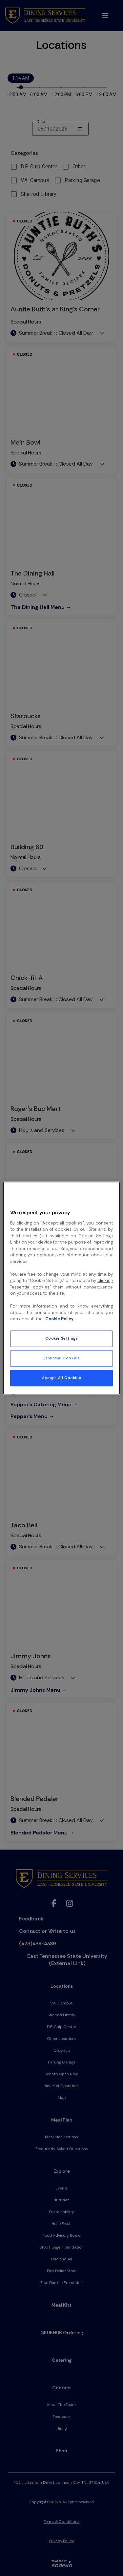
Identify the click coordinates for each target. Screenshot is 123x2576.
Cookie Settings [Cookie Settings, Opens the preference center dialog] (61, 1338)
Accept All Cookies (61, 1377)
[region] (61, 1288)
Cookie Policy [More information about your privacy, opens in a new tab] (59, 1319)
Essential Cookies (62, 1358)
